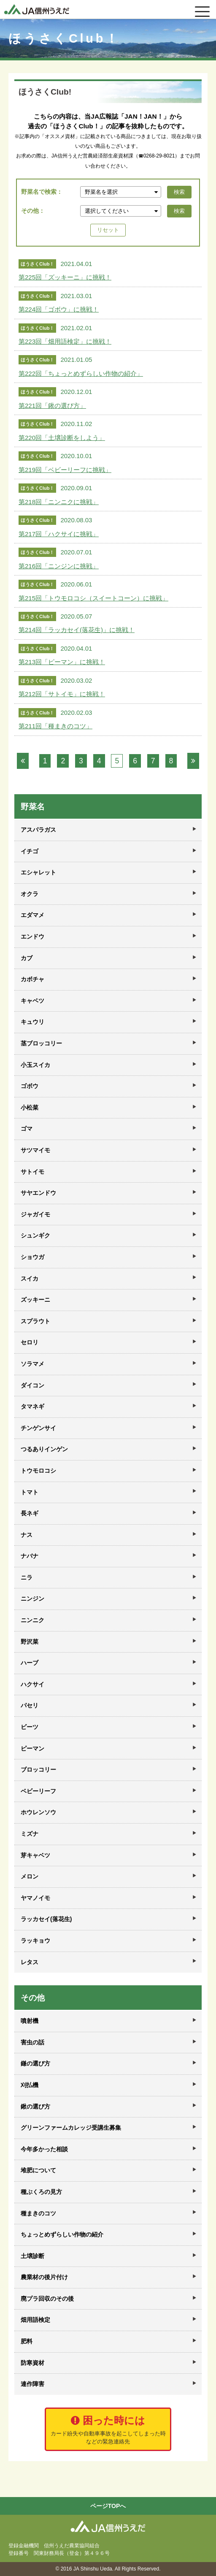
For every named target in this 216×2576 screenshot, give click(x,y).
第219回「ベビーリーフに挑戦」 (65, 469)
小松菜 (29, 1107)
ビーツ (29, 1727)
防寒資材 (32, 2362)
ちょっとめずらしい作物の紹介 (62, 2234)
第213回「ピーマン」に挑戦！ (62, 661)
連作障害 (32, 2384)
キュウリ (32, 1021)
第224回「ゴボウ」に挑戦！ (59, 309)
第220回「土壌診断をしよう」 (62, 437)
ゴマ (26, 1128)
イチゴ (29, 851)
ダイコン (32, 1385)
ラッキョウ (35, 1940)
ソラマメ (32, 1363)
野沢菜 (29, 1641)
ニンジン (32, 1598)
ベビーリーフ (38, 1791)
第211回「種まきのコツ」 (55, 726)
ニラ (26, 1577)
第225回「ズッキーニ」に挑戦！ (65, 277)
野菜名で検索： (41, 191)
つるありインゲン (44, 1449)
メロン (29, 1876)
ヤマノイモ (35, 1898)
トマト (29, 1492)
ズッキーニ (35, 1299)
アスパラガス (38, 829)
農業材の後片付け (44, 2277)
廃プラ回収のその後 (47, 2298)
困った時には (108, 2430)
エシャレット (38, 872)
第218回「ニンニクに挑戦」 (59, 501)
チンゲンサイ (38, 1428)
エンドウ (32, 936)
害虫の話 (32, 2042)
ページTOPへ (108, 2506)
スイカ (29, 1278)
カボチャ (32, 979)
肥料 (26, 2341)
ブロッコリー (38, 1769)
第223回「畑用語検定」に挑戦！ (65, 341)
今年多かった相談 (44, 2149)
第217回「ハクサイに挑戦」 (59, 533)
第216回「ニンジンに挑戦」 (59, 566)
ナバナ (29, 1556)
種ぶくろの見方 (41, 2191)
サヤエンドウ (38, 1192)
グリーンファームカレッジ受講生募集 (71, 2127)
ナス (26, 1534)
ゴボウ (29, 1086)
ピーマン (32, 1748)
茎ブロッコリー (41, 1043)
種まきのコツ (38, 2213)
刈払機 (29, 2085)
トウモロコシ (38, 1470)
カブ (26, 958)
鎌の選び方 (35, 2063)
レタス (29, 1962)
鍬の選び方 (35, 2106)
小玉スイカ (35, 1064)
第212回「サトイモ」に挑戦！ (62, 694)
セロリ (29, 1342)
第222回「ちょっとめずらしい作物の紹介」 (81, 373)
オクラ (29, 893)
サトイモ (32, 1171)
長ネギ (29, 1513)
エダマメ (32, 915)
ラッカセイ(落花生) (46, 1919)
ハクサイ (32, 1684)
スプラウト (35, 1321)
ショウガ (32, 1257)
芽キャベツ (35, 1855)
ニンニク (32, 1620)
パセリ (29, 1705)
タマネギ (32, 1406)
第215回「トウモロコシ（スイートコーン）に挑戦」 (93, 598)
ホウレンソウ (38, 1812)
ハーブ (29, 1662)
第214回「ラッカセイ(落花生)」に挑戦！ (77, 629)
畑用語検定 (35, 2319)
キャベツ (32, 1000)
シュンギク (35, 1235)
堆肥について (38, 2170)
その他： (33, 210)
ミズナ (29, 1833)
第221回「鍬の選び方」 (52, 405)
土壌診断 (32, 2256)
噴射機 (29, 2020)
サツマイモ (35, 1150)
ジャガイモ (35, 1214)
